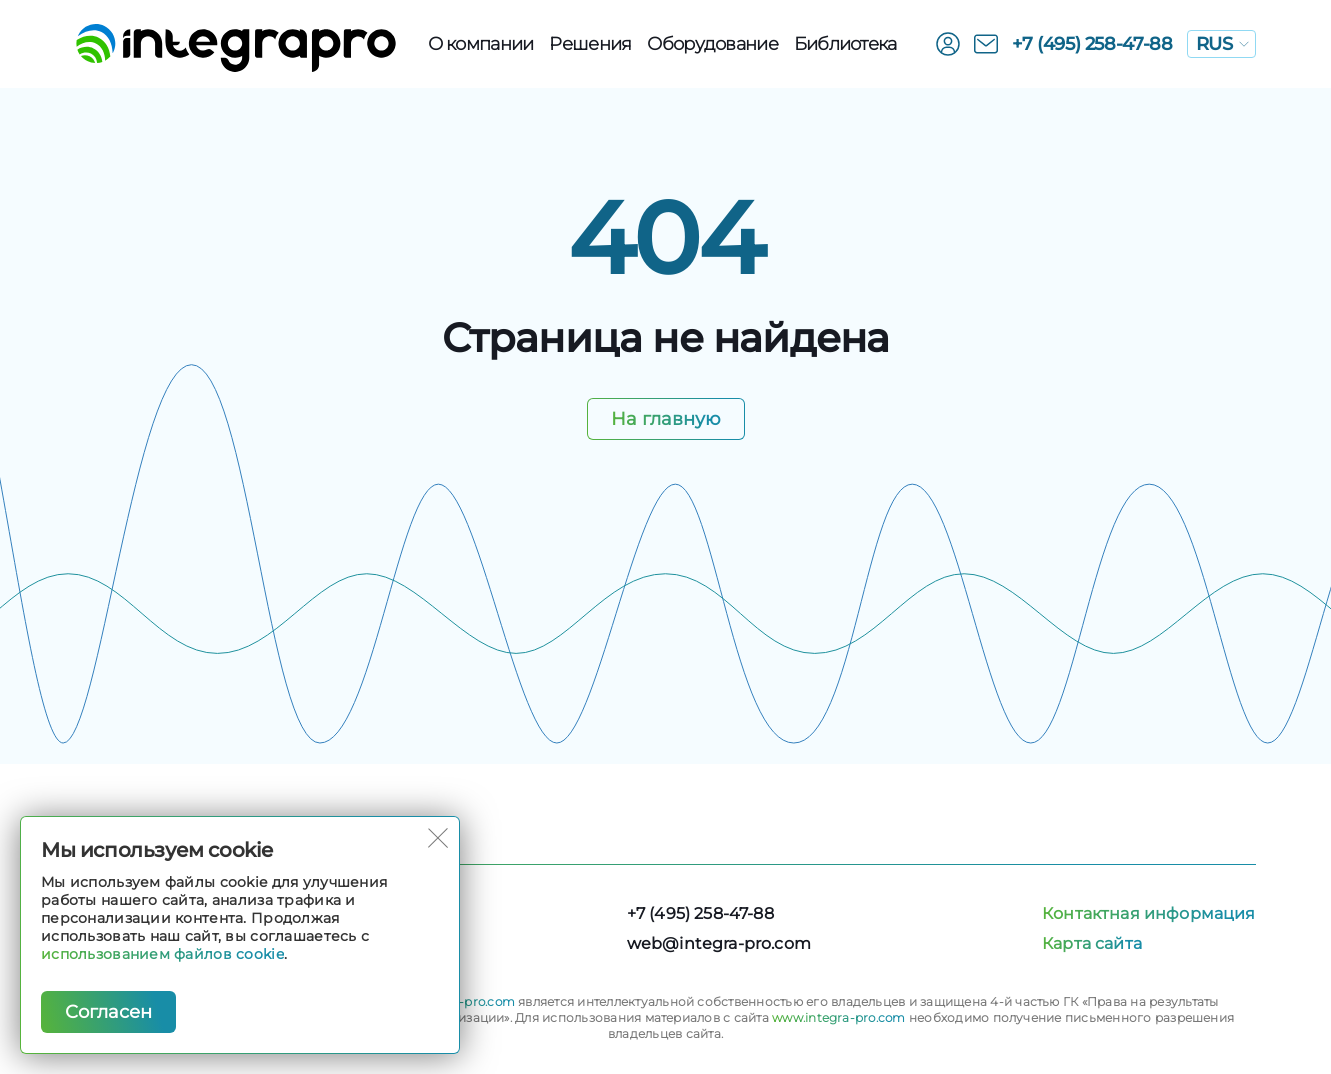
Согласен (108, 1012)
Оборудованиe (712, 44)
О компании (481, 44)
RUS (1222, 44)
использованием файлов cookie (162, 954)
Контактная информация (1148, 913)
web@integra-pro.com (719, 943)
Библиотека (845, 44)
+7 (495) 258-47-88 (1092, 44)
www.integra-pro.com (839, 1017)
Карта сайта (1092, 943)
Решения (590, 44)
